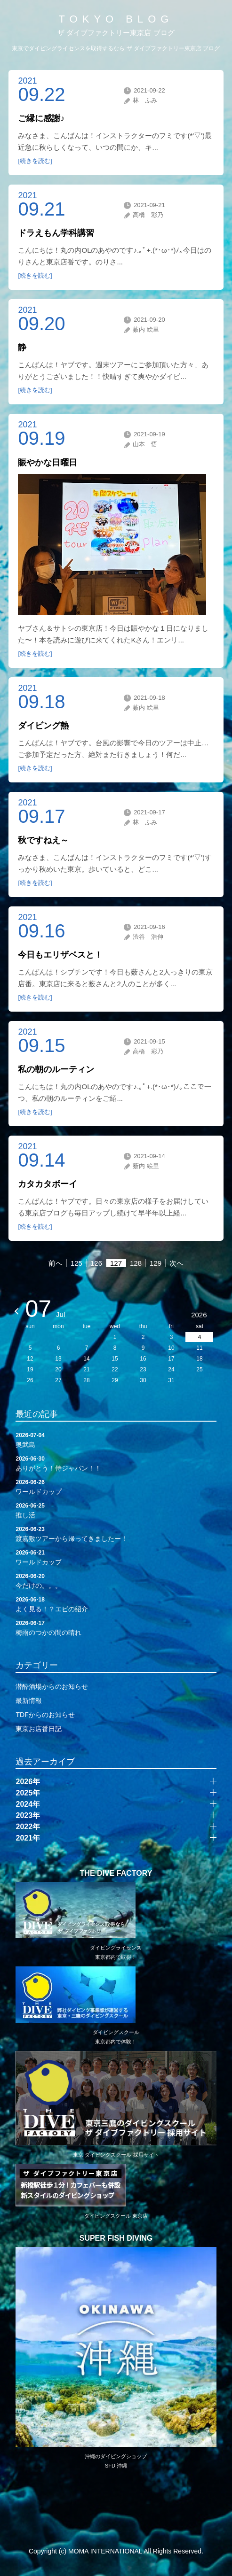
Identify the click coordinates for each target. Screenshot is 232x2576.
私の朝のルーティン (56, 1069)
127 (116, 1263)
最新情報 (29, 1700)
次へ (176, 1263)
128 (136, 1263)
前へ (55, 1263)
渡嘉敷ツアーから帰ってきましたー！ (116, 1533)
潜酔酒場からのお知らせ (52, 1686)
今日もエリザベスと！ (60, 954)
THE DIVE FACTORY (116, 1873)
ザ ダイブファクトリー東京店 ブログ (115, 33)
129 (155, 1263)
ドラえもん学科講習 (56, 233)
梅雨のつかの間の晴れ (116, 1627)
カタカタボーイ (47, 1184)
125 (76, 1263)
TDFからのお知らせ (45, 1714)
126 (96, 1263)
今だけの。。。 (116, 1580)
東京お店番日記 (39, 1729)
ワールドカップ (116, 1486)
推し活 (116, 1510)
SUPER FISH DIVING (116, 2238)
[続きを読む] (35, 160)
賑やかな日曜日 (47, 462)
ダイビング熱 (43, 725)
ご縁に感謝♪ (41, 118)
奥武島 (116, 1439)
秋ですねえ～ (43, 840)
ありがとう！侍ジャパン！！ (116, 1463)
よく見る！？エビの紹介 (116, 1604)
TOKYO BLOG (116, 19)
